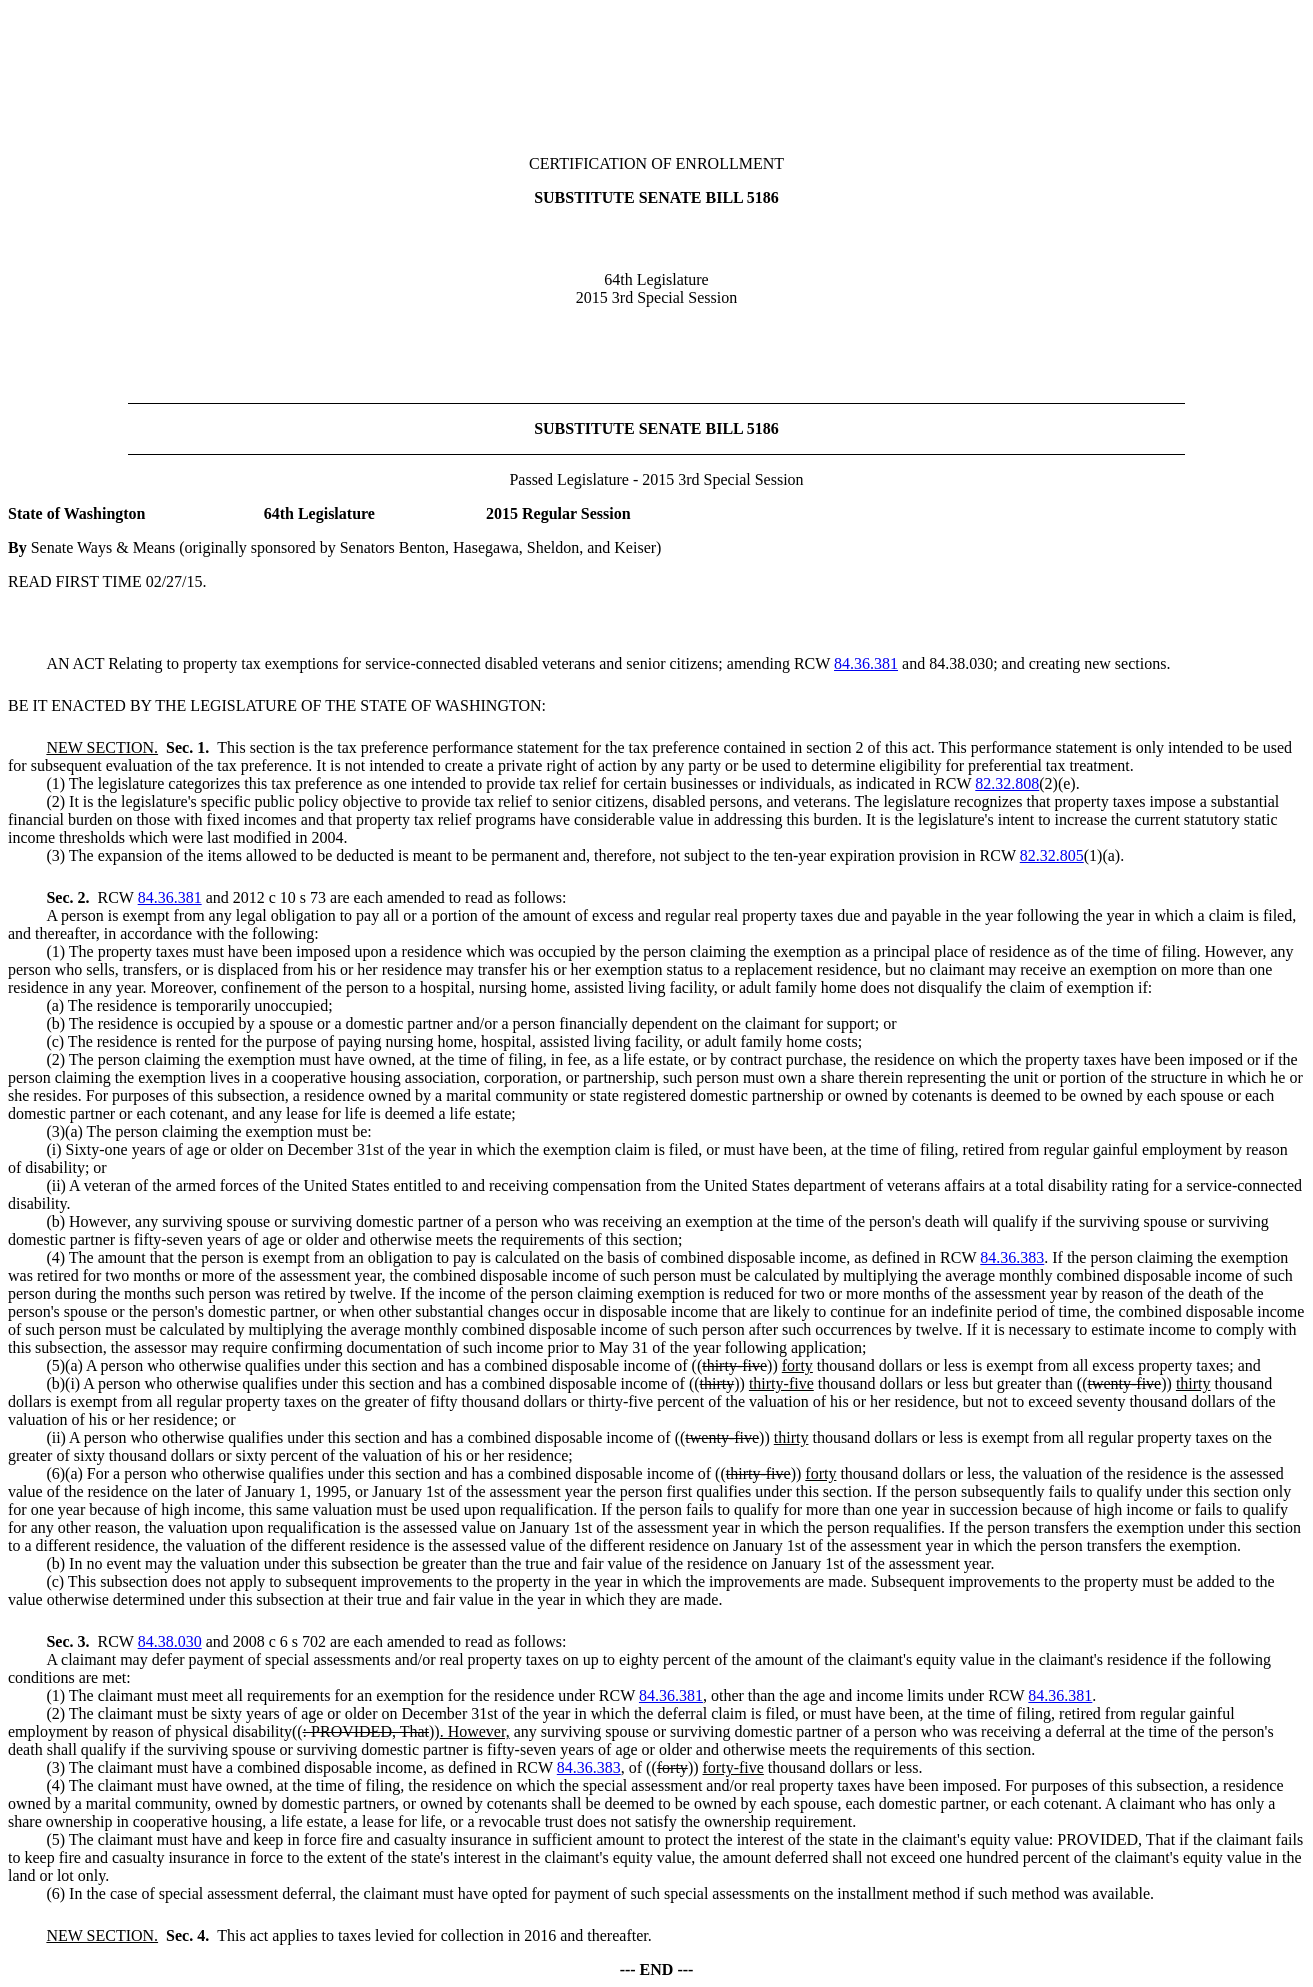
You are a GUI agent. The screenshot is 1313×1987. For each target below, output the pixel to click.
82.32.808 (1007, 783)
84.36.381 (866, 663)
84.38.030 (170, 1641)
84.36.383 (1012, 1257)
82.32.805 (1052, 855)
